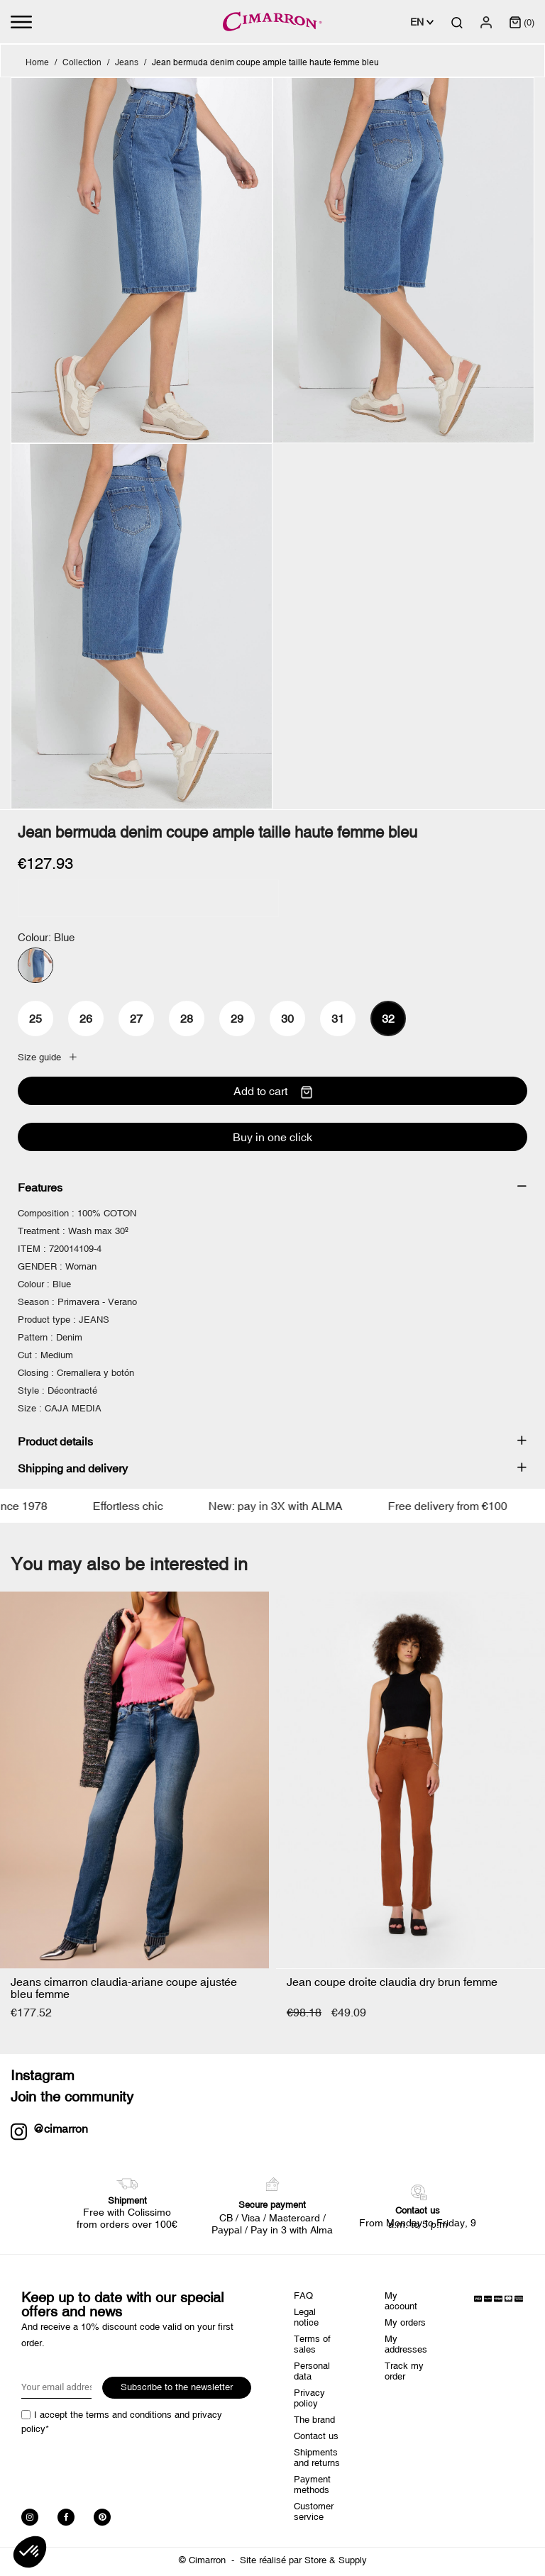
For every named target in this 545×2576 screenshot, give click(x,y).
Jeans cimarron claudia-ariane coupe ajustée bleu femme (124, 1988)
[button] (30, 2552)
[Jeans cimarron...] (134, 1780)
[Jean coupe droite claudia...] (410, 1780)
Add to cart (272, 1091)
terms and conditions (129, 2414)
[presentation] (129, 2466)
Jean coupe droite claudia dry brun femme (392, 1981)
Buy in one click (272, 1137)
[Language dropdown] (422, 22)
